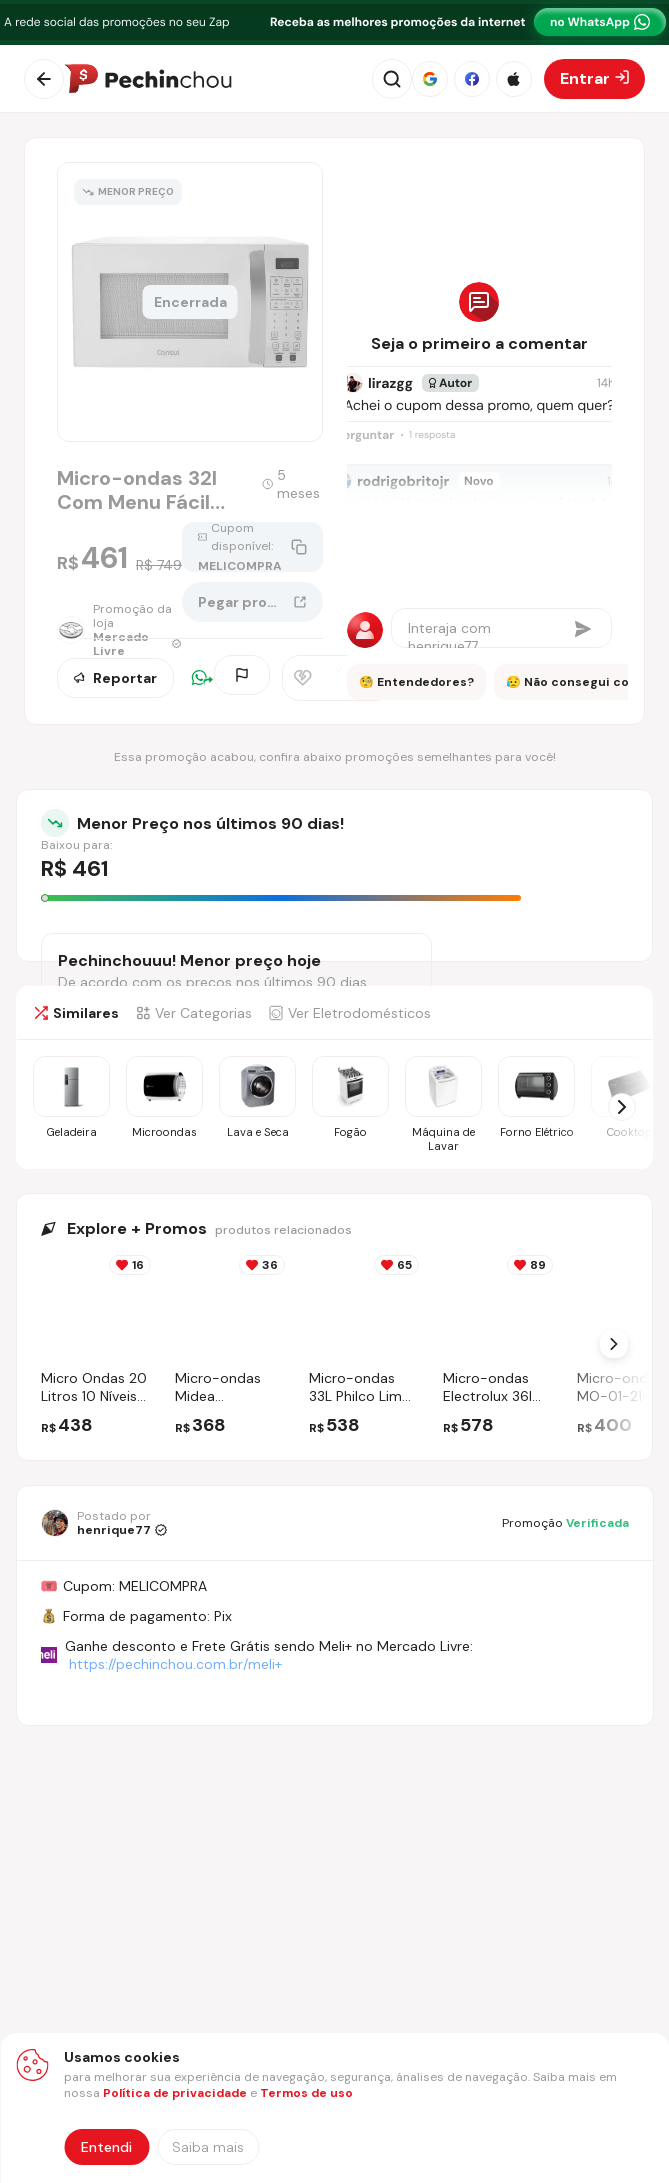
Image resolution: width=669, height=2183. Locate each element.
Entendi (106, 2147)
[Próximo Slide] (614, 1344)
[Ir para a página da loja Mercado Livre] (119, 634)
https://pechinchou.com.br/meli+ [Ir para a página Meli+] (175, 1664)
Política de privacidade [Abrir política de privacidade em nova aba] (175, 2093)
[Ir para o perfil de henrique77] (104, 1523)
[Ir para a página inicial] (148, 79)
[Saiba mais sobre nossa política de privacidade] (208, 2147)
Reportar (115, 679)
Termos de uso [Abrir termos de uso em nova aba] (306, 2093)
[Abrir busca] (392, 79)
